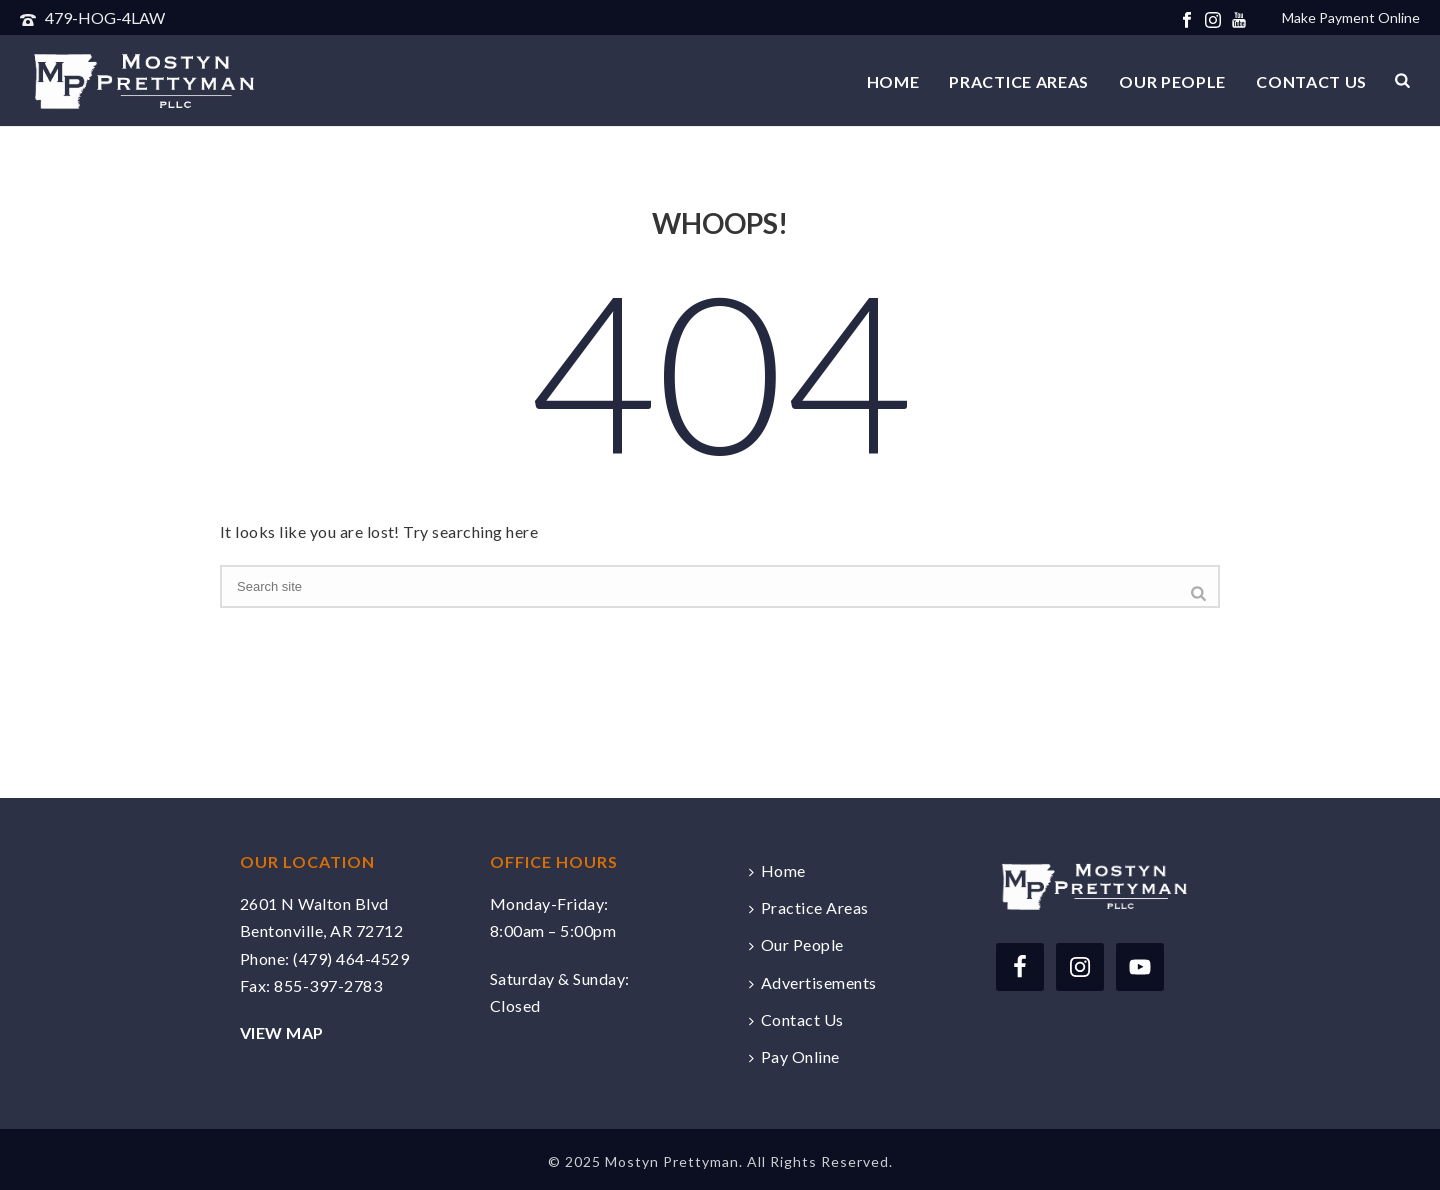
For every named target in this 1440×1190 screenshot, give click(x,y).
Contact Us (1311, 81)
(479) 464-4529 (351, 958)
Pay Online (794, 1056)
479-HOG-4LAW (105, 17)
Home (893, 81)
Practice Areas (1019, 81)
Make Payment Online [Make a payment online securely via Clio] (1351, 17)
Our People (1172, 81)
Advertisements (813, 982)
